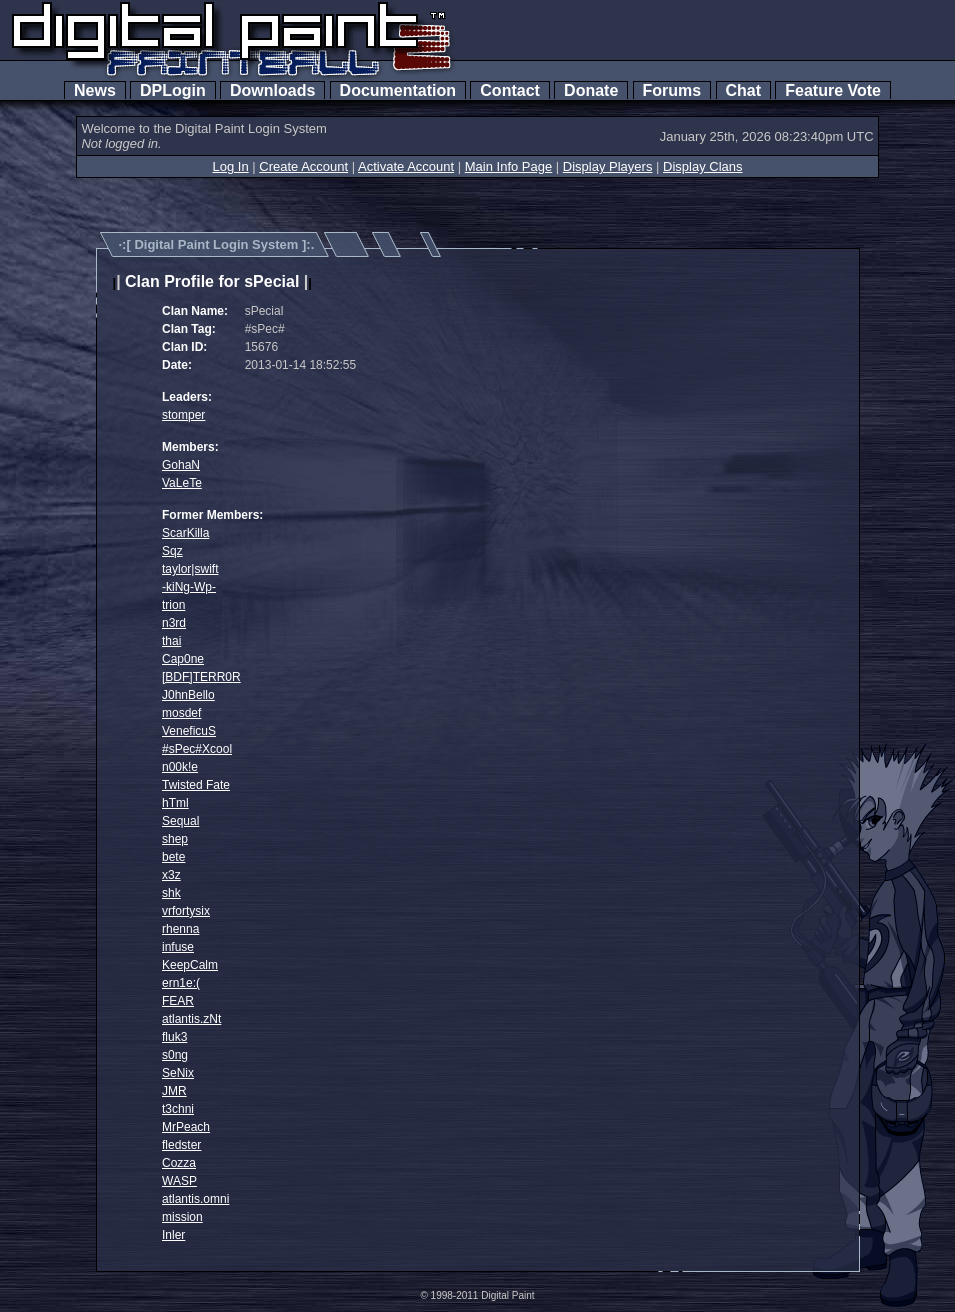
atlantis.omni (195, 1199)
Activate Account (406, 166)
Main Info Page (508, 166)
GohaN (181, 465)
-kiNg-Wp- (189, 587)
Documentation (398, 90)
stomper (183, 415)
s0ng (175, 1055)
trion (173, 605)
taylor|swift (190, 569)
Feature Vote (833, 90)
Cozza (179, 1163)
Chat (743, 90)
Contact (509, 90)
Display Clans (702, 166)
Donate (591, 90)
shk (171, 893)
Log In (230, 166)
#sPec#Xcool (197, 749)
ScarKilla (185, 533)
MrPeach (186, 1127)
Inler (173, 1235)
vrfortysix (186, 911)
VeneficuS (189, 731)
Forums (672, 90)
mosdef (181, 713)
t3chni (178, 1109)
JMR (174, 1091)
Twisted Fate (196, 785)
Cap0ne (183, 659)
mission (182, 1217)
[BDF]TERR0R (201, 677)
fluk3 (174, 1037)
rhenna (180, 929)
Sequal (180, 821)
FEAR (178, 1001)
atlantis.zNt (191, 1019)
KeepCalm (190, 965)
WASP (179, 1181)
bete (173, 857)
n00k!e (180, 767)
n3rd (174, 623)
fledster (181, 1145)
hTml (175, 803)
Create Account (303, 166)
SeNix (178, 1073)
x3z (171, 875)
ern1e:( (181, 983)
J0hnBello (188, 695)
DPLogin (173, 90)
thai (171, 641)
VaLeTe (182, 483)
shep (175, 839)
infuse (178, 947)
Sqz (172, 551)
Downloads (272, 90)
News (95, 90)
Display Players (608, 166)
